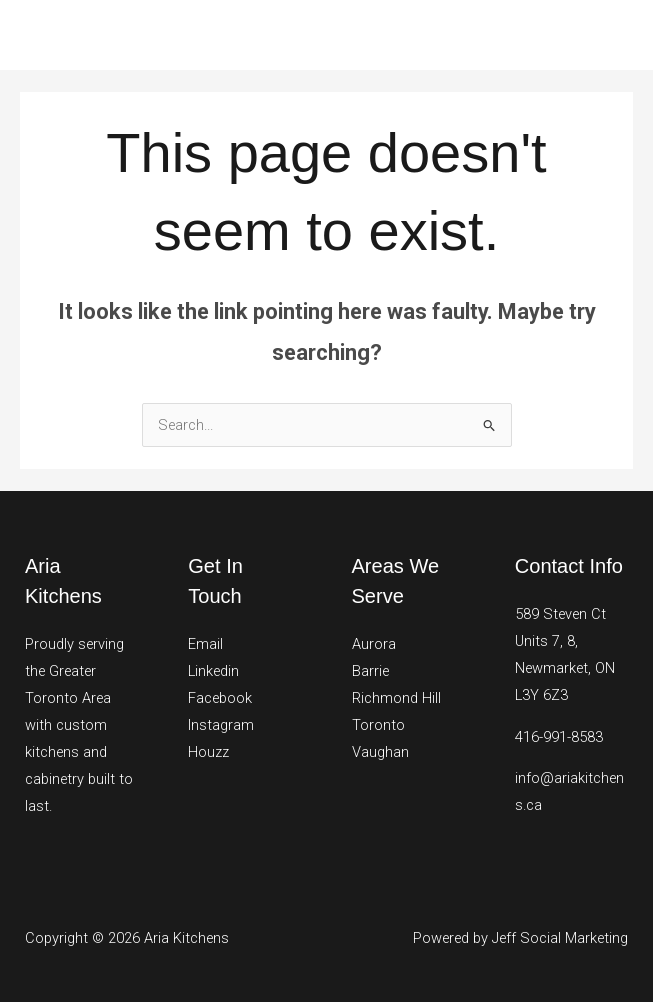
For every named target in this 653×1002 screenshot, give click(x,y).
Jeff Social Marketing (560, 938)
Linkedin (213, 671)
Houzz (208, 752)
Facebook (220, 698)
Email (205, 644)
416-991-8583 (559, 737)
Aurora (374, 644)
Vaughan (380, 752)
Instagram (221, 725)
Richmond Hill (396, 698)
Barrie (370, 671)
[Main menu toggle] (612, 35)
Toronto (378, 725)
